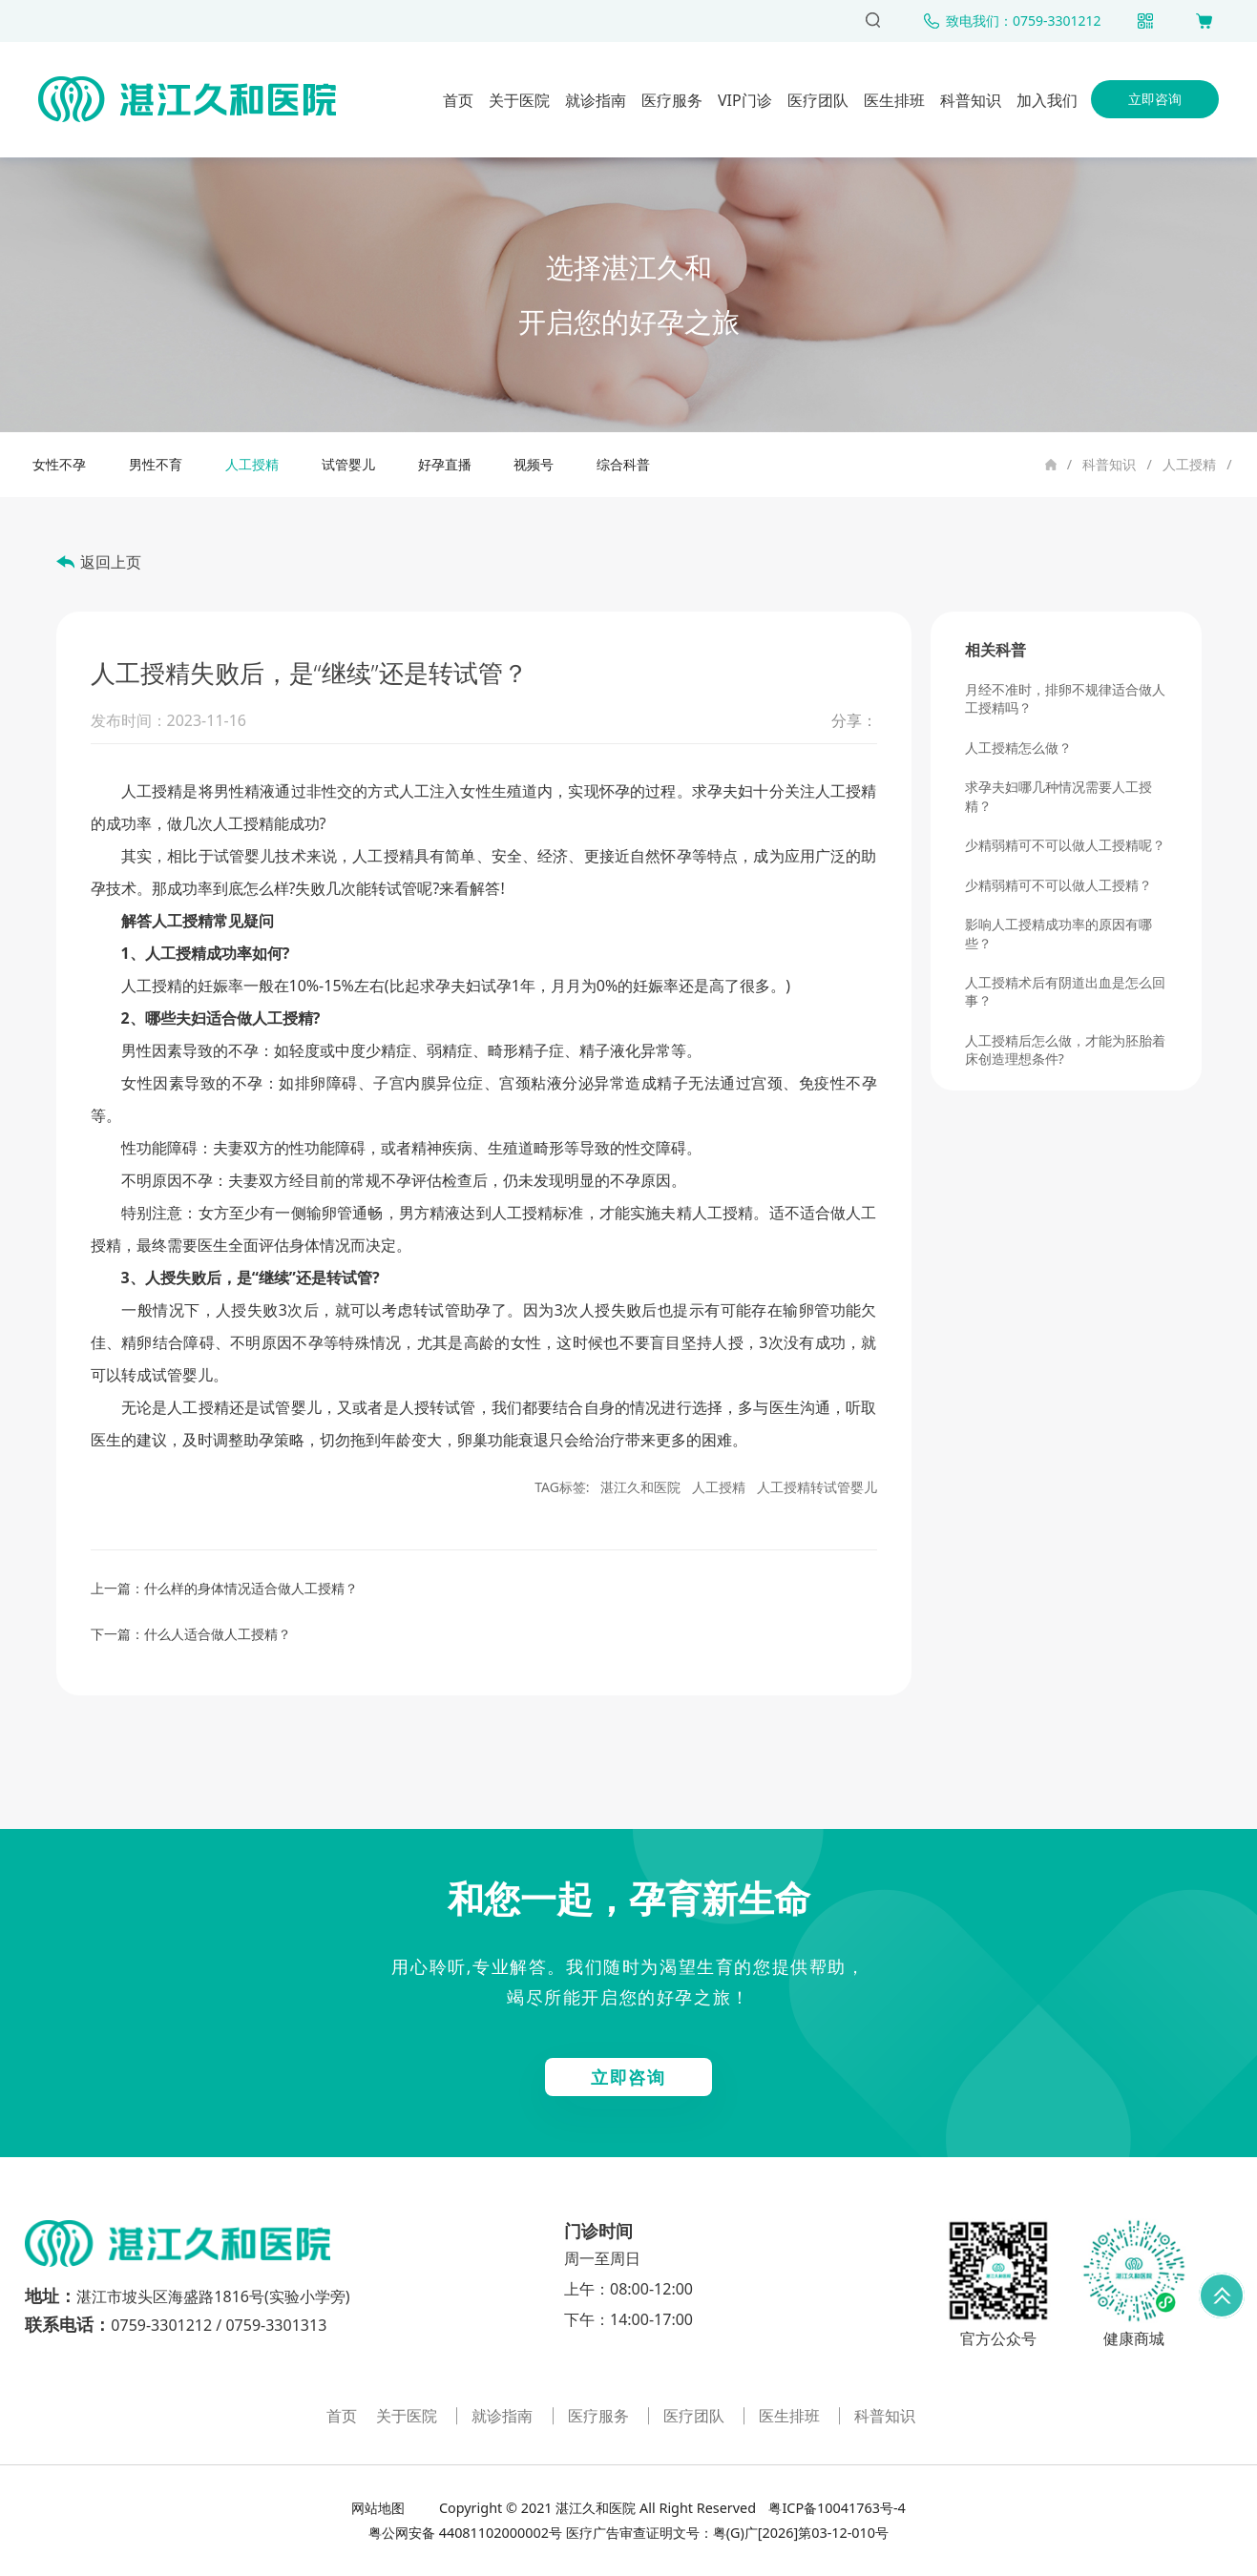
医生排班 (894, 100)
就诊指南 (595, 100)
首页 (458, 100)
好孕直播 (444, 464)
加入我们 (1047, 100)
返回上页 (110, 561)
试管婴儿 (348, 464)
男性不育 (155, 464)
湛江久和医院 (640, 1487)
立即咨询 (1155, 99)
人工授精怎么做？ (1018, 747)
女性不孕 (59, 464)
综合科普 (623, 464)
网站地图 (380, 2508)
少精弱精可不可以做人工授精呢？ (1065, 845)
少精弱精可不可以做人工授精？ (1058, 885)
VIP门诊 (745, 100)
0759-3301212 (161, 2325)
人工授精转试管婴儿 (817, 1487)
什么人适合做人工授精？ (217, 1634)
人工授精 (1189, 464)
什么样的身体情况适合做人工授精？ (251, 1588)
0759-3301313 (275, 2325)
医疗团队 (817, 100)
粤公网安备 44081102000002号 (465, 2533)
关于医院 (519, 100)
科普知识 (970, 100)
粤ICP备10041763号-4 (835, 2508)
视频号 (533, 464)
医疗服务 (671, 100)
